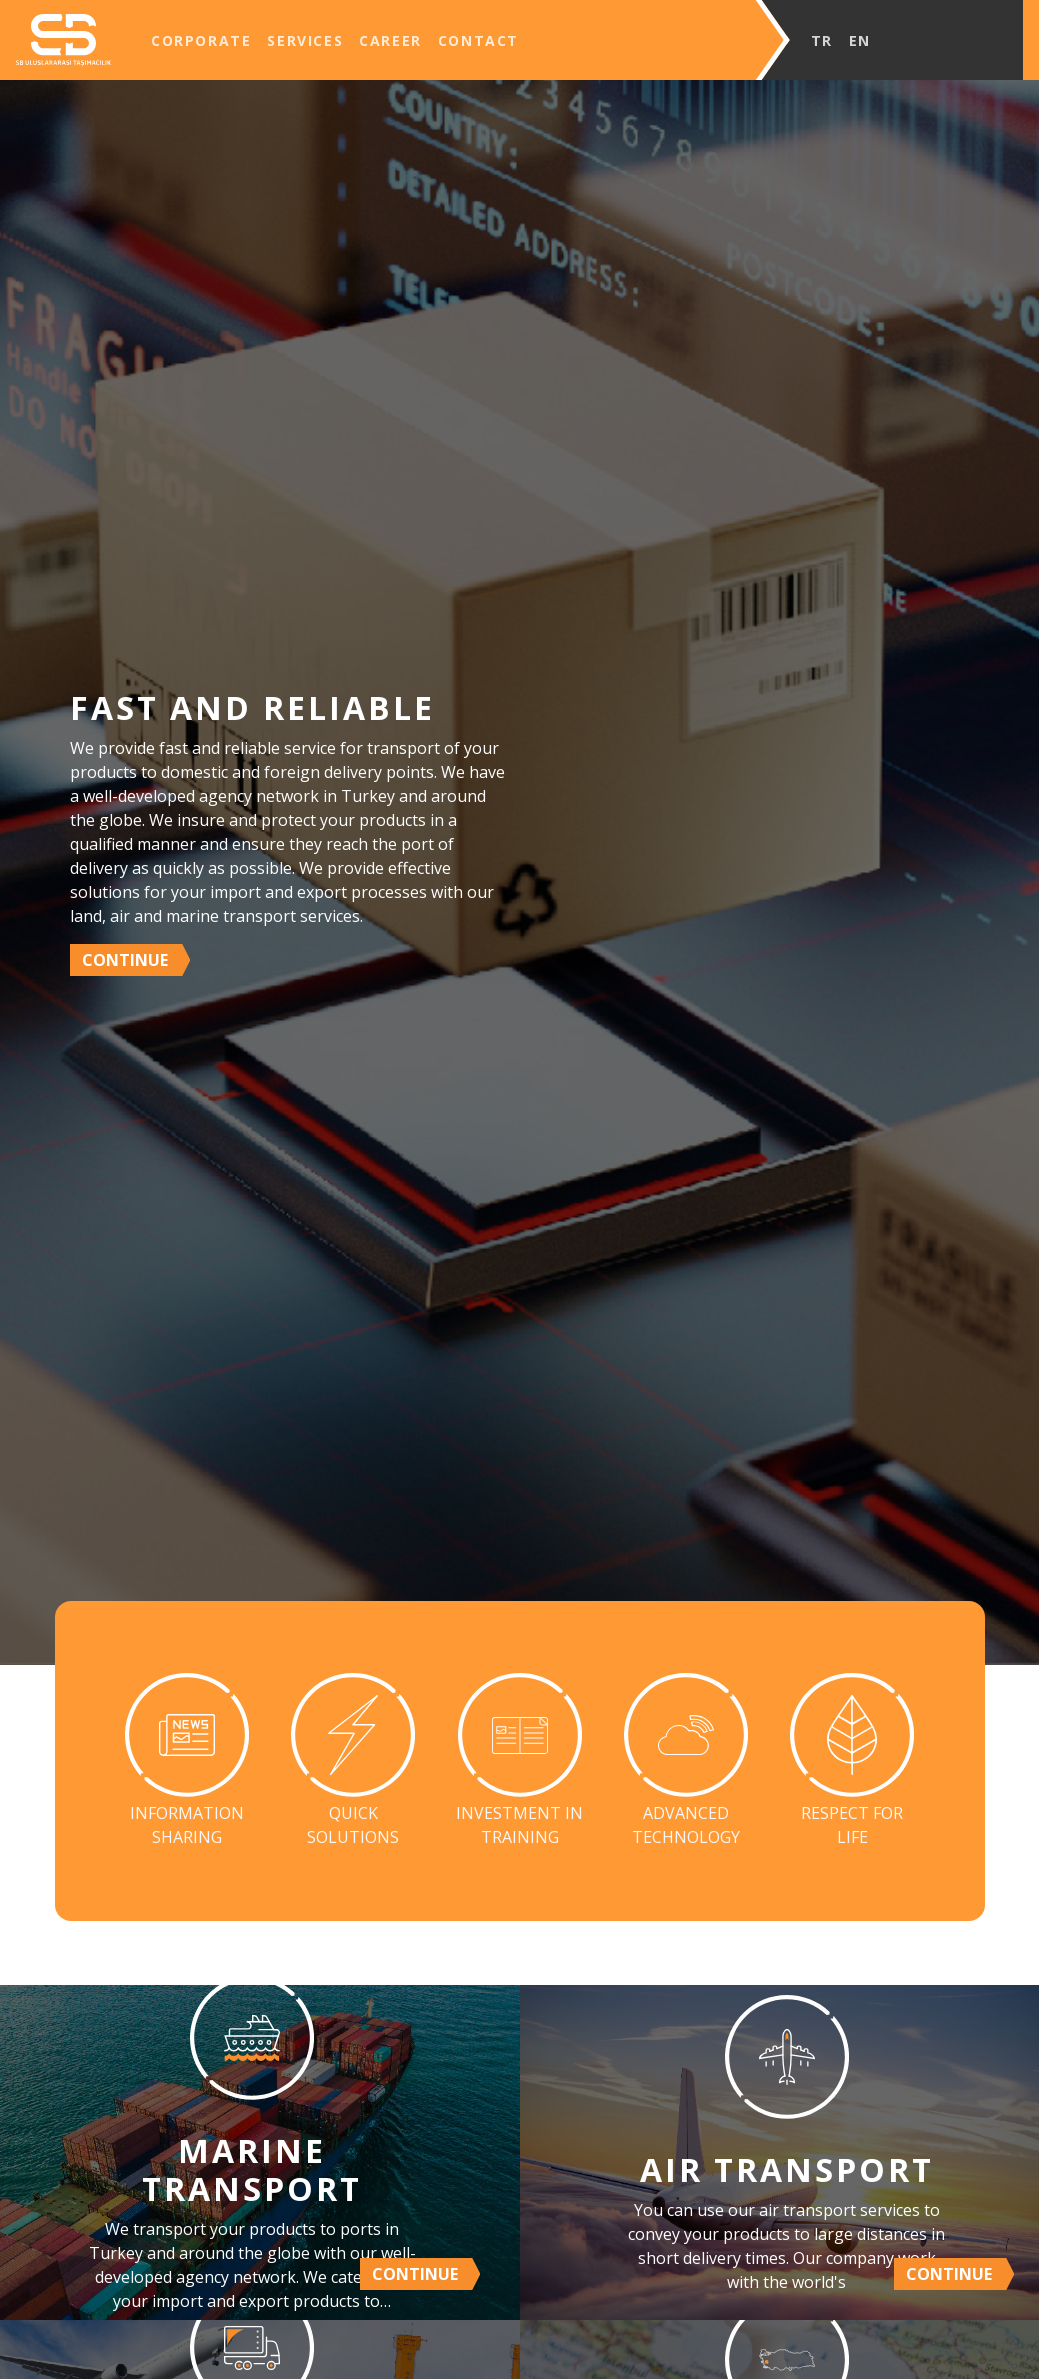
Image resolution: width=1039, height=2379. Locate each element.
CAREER (390, 40)
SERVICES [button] (305, 40)
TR (822, 40)
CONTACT (478, 40)
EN (860, 40)
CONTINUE (125, 960)
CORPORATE (201, 40)
